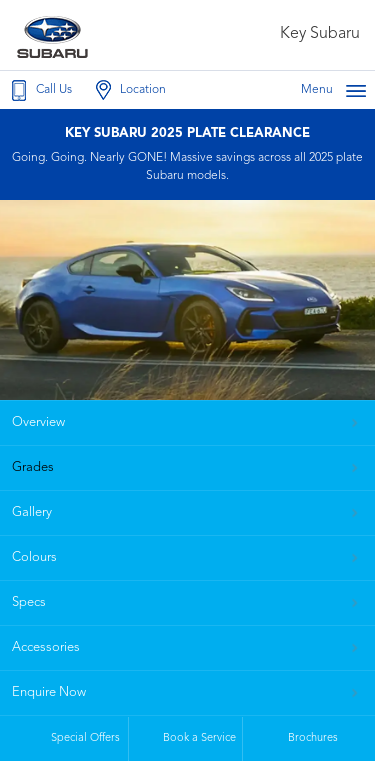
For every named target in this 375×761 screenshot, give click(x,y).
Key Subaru (320, 34)
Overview (38, 422)
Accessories (46, 647)
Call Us (39, 90)
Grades (33, 467)
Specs (29, 602)
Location (128, 90)
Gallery (32, 512)
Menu (334, 90)
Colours (34, 557)
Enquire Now (49, 692)
